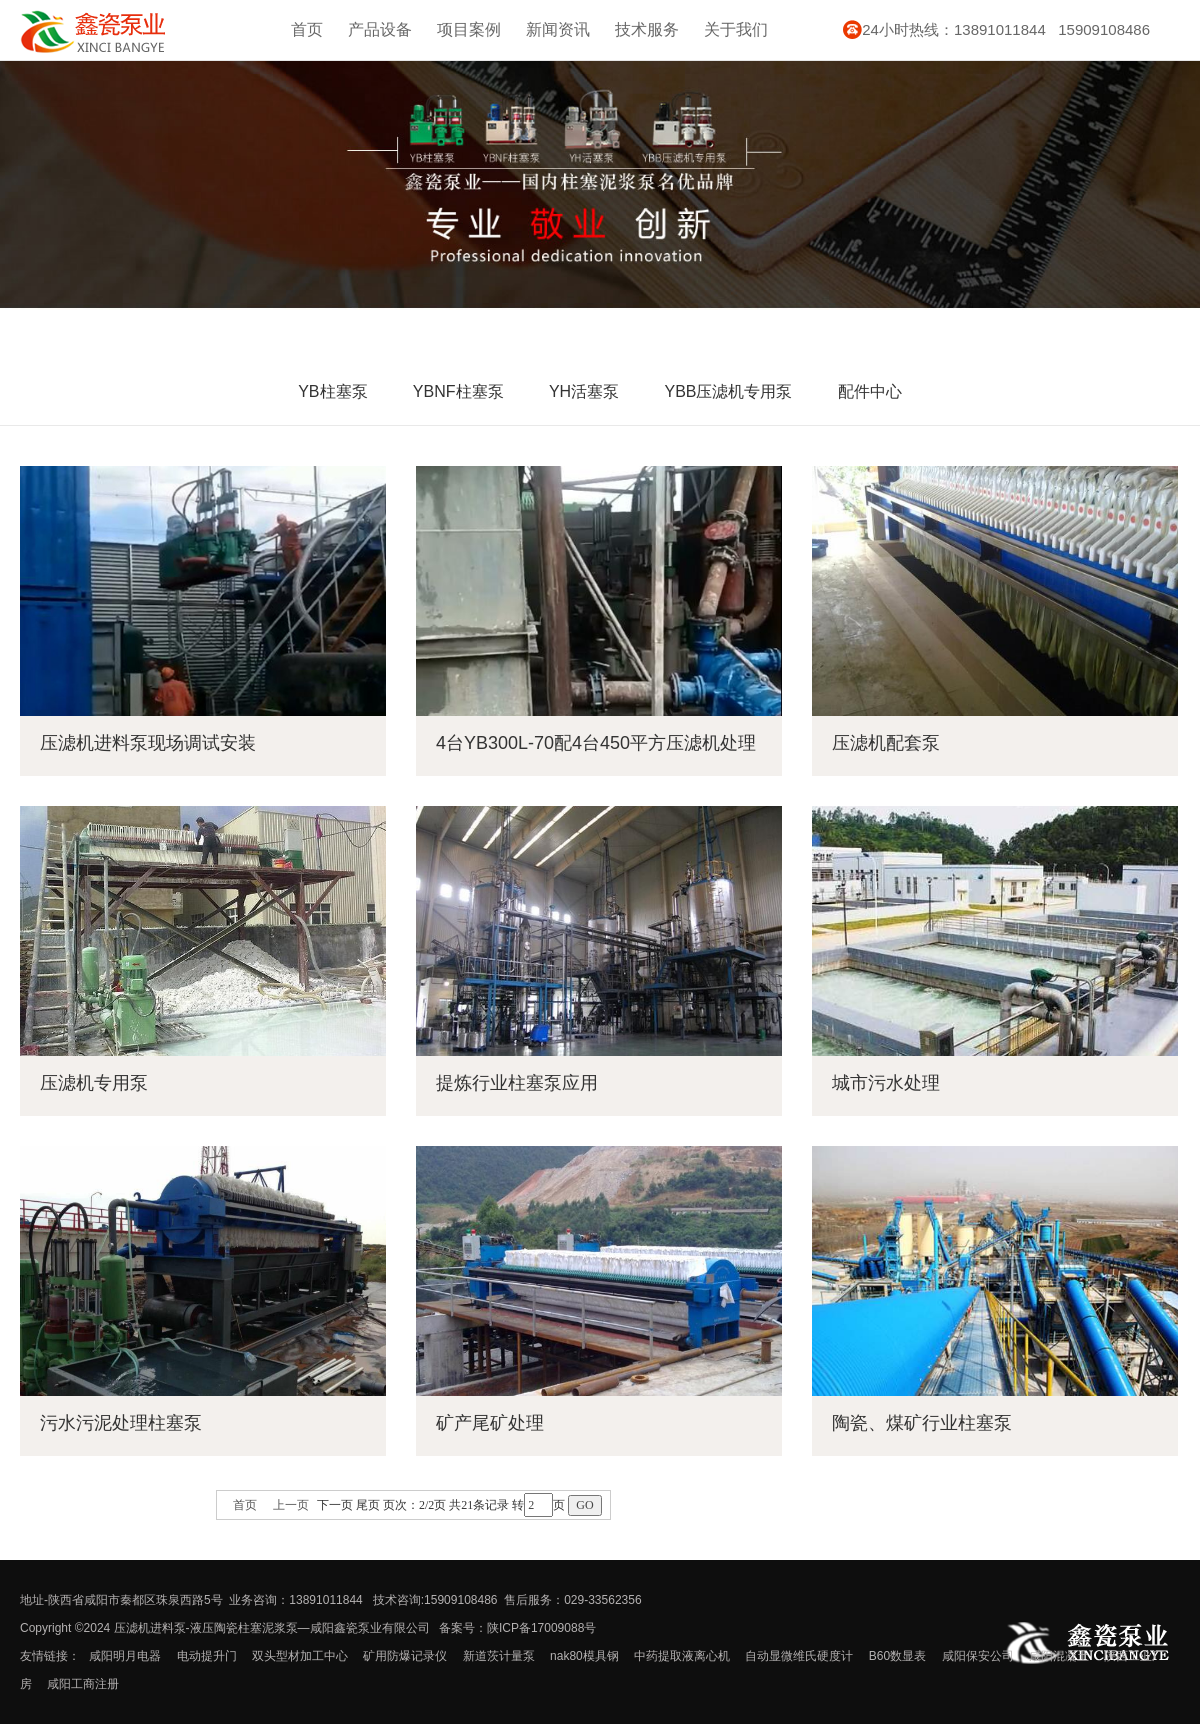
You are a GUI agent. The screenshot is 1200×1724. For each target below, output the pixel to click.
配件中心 (870, 391)
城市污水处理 (886, 1083)
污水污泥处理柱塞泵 (121, 1423)
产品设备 (380, 29)
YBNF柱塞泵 (458, 391)
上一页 (291, 1505)
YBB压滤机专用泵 (728, 391)
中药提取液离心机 (682, 1656)
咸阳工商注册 (83, 1684)
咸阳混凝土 (1059, 1656)
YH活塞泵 (584, 391)
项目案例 (469, 29)
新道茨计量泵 (499, 1656)
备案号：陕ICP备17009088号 (517, 1628)
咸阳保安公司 (978, 1656)
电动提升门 (207, 1656)
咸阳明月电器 (125, 1656)
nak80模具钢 (584, 1656)
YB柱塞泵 (332, 391)
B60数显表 (897, 1656)
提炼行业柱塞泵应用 (517, 1083)
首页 (307, 29)
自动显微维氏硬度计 (799, 1656)
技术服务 (647, 29)
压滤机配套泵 (886, 743)
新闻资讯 (558, 29)
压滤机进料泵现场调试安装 (148, 743)
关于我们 (736, 29)
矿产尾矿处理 (490, 1423)
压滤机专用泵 (94, 1083)
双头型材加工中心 (300, 1656)
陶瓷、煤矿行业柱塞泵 (922, 1423)
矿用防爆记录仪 (405, 1656)
